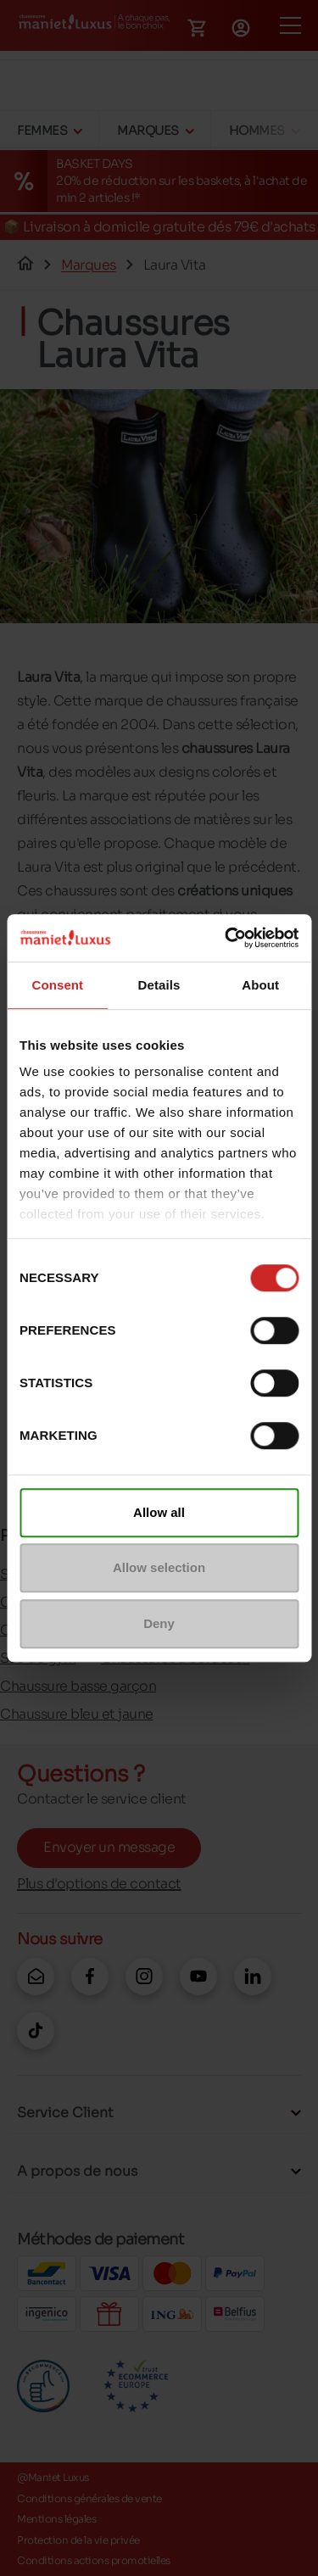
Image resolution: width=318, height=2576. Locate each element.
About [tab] (260, 985)
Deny (159, 1623)
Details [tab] (159, 985)
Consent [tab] (57, 985)
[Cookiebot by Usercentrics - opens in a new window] (226, 938)
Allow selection (159, 1567)
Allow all (159, 1512)
